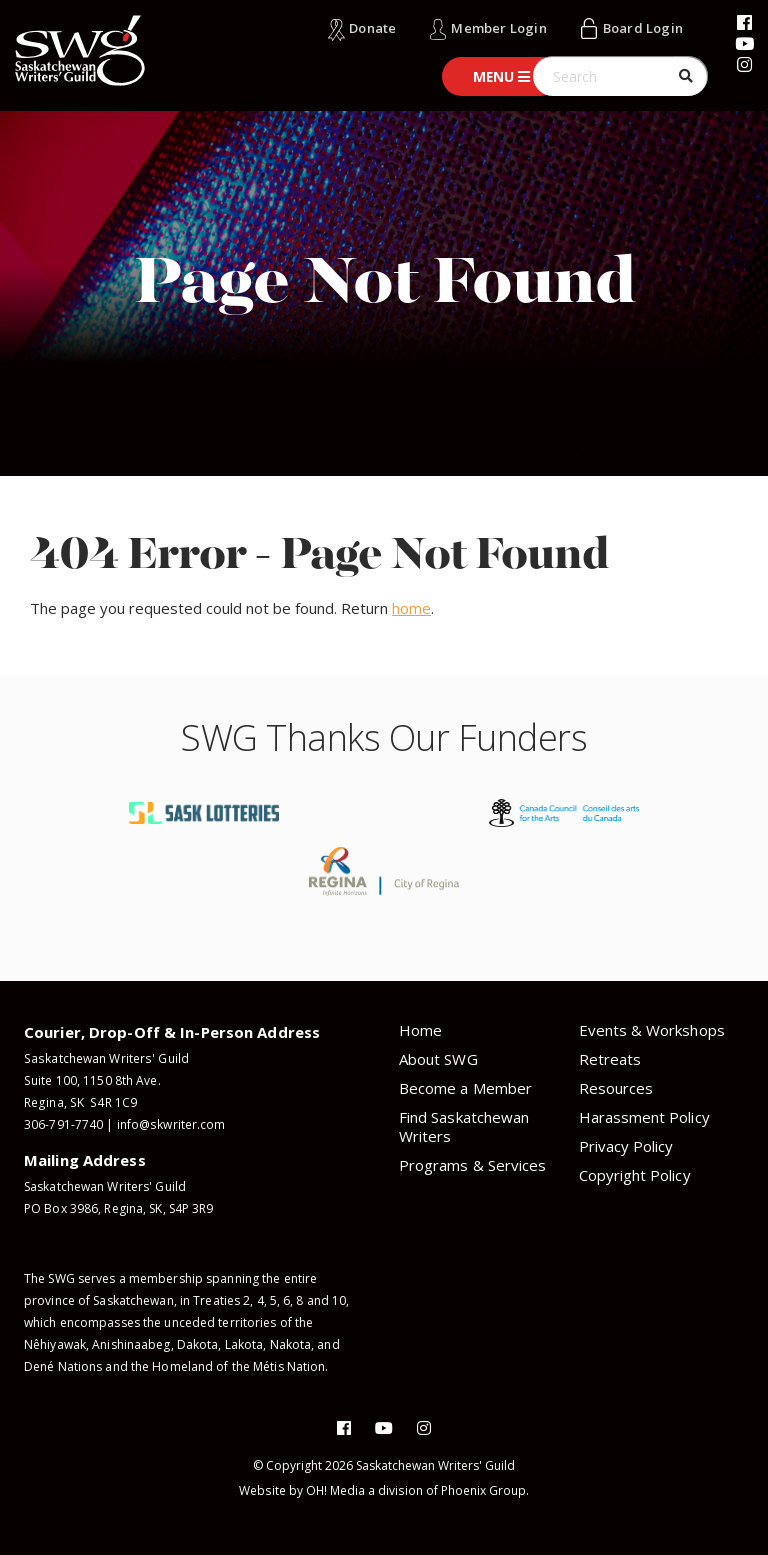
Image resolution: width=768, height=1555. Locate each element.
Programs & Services (472, 1165)
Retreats (610, 1059)
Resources (616, 1088)
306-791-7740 (63, 1124)
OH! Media (336, 1490)
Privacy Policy (626, 1146)
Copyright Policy (635, 1175)
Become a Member (465, 1088)
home (411, 608)
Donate (372, 28)
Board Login (643, 28)
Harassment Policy (644, 1117)
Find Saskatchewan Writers (464, 1126)
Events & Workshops (652, 1030)
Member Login (498, 28)
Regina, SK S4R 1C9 (79, 1102)
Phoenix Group (483, 1490)
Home (420, 1030)
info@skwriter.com (171, 1124)
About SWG (438, 1059)
